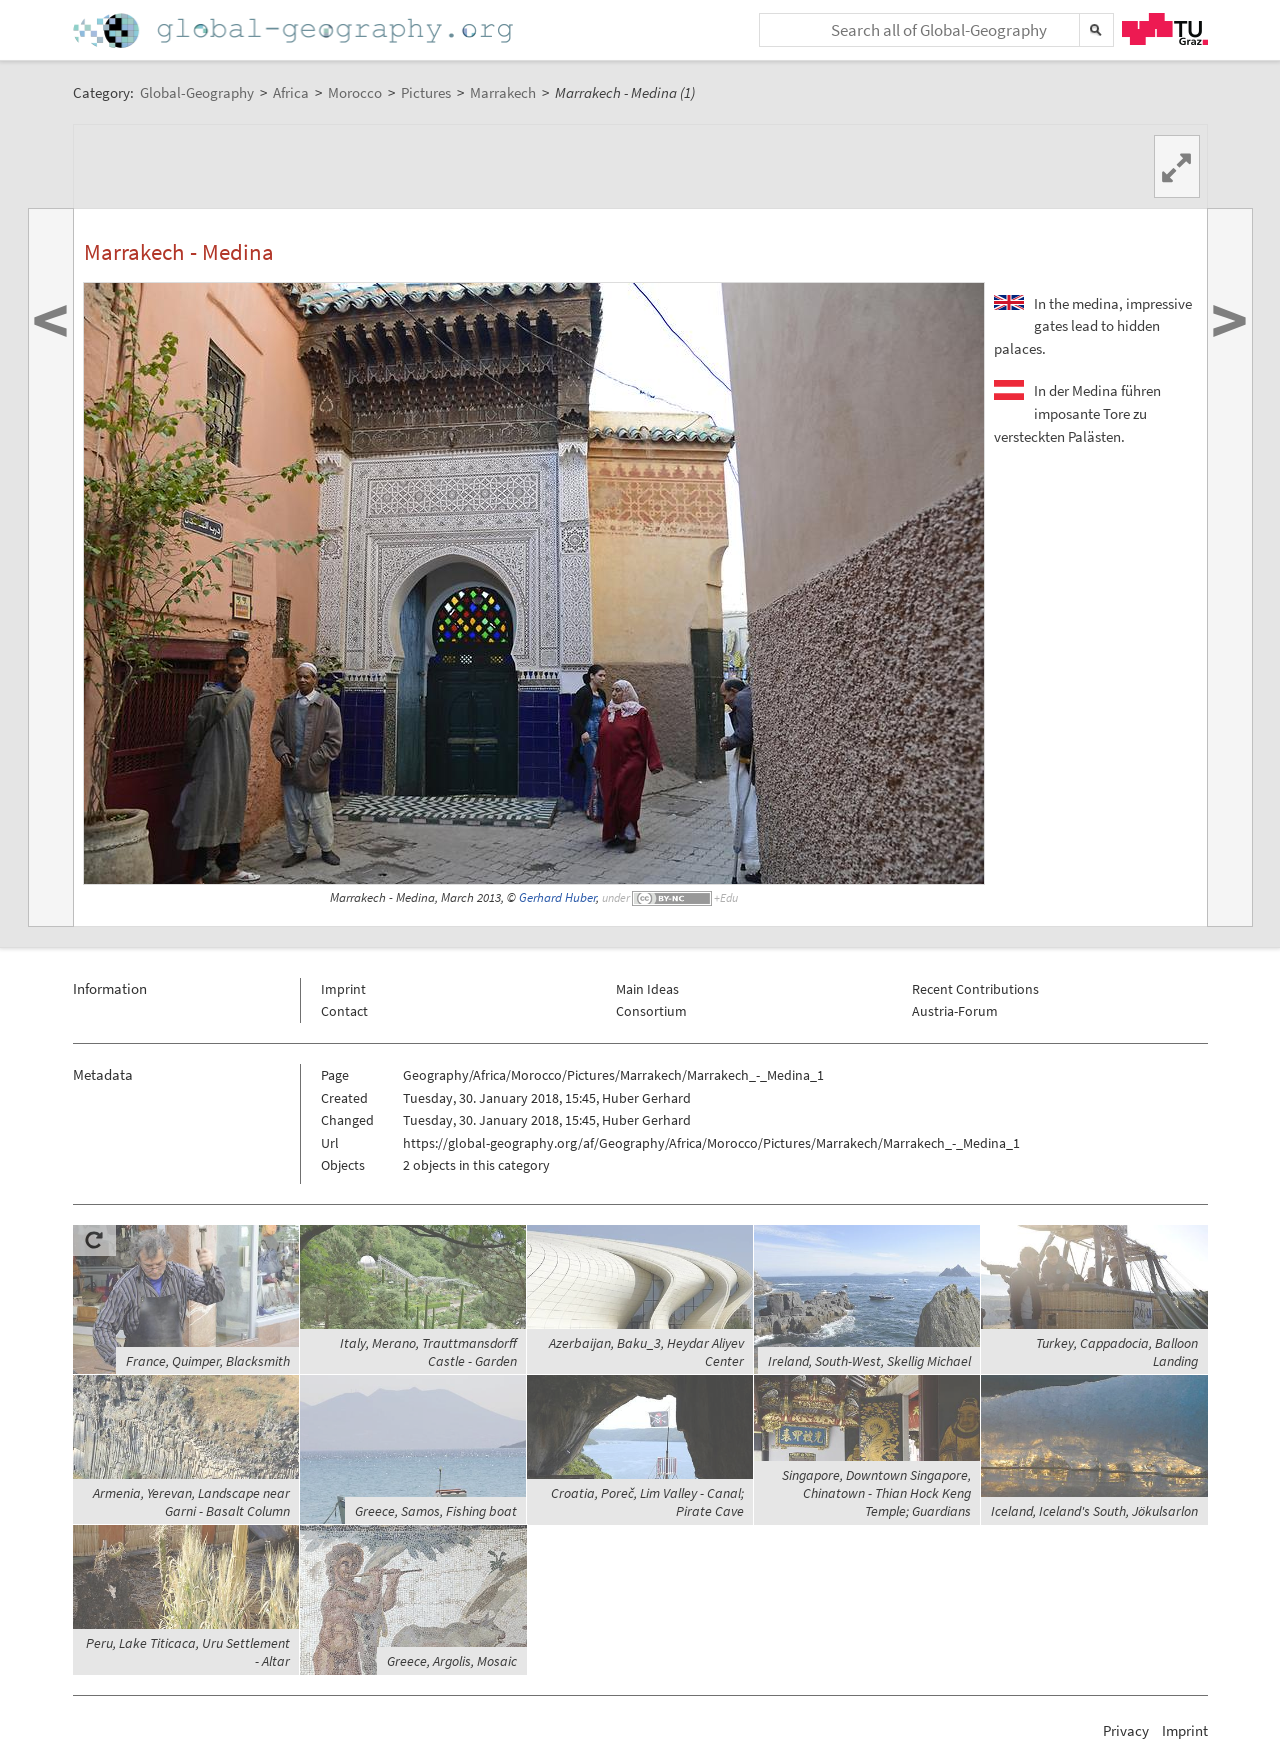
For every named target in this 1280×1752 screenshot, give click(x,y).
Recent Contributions (975, 989)
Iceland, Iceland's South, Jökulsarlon (1094, 1511)
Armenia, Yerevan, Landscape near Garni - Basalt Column (191, 1502)
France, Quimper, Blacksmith (208, 1361)
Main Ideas (647, 989)
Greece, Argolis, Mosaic (452, 1661)
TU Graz (1165, 29)
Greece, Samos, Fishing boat (436, 1511)
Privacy (1126, 1730)
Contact (344, 1011)
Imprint (343, 989)
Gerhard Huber (557, 897)
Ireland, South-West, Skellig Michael (869, 1361)
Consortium (651, 1011)
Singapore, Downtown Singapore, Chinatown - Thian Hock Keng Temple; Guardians (876, 1493)
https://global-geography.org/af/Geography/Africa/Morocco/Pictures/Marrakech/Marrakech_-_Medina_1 (711, 1143)
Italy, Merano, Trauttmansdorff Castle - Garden (428, 1352)
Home (295, 30)
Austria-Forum (955, 1011)
